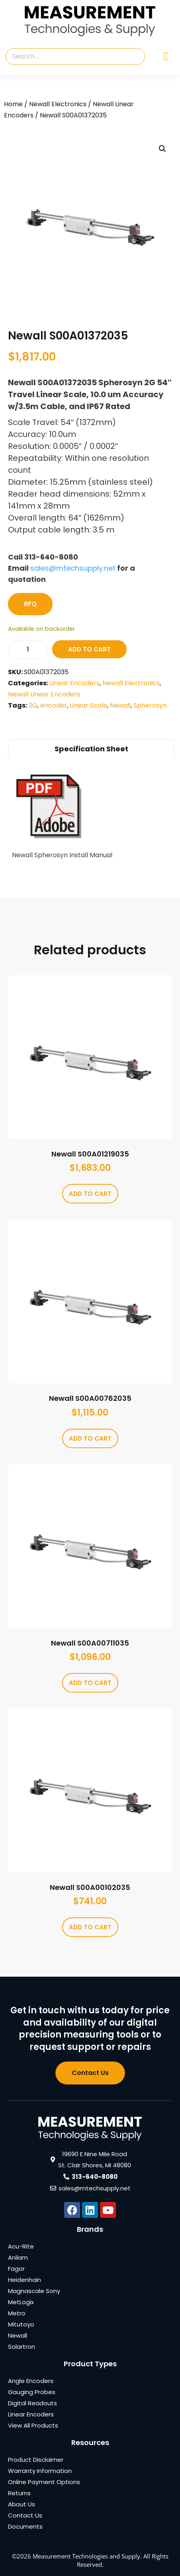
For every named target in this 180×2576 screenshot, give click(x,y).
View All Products (33, 2425)
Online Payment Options (44, 2482)
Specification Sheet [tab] (91, 749)
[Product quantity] (28, 649)
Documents (25, 2526)
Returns (19, 2493)
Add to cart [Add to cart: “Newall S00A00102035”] (90, 1927)
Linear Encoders (75, 683)
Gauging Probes (31, 2392)
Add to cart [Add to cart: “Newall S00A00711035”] (90, 1683)
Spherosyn (150, 705)
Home (13, 104)
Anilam (18, 2257)
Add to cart (89, 649)
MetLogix (21, 2302)
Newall (120, 705)
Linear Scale (88, 705)
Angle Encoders (30, 2381)
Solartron (21, 2346)
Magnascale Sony (34, 2291)
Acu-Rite (21, 2246)
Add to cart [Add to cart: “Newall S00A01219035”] (90, 1194)
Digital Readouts (32, 2403)
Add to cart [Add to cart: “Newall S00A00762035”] (90, 1438)
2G (33, 705)
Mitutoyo (21, 2324)
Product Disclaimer (35, 2459)
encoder (53, 705)
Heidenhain (24, 2280)
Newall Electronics (57, 104)
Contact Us (25, 2515)
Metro (16, 2313)
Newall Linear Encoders (44, 694)
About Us (21, 2504)
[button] (162, 149)
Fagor (16, 2268)
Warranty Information (40, 2471)
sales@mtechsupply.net (72, 568)
